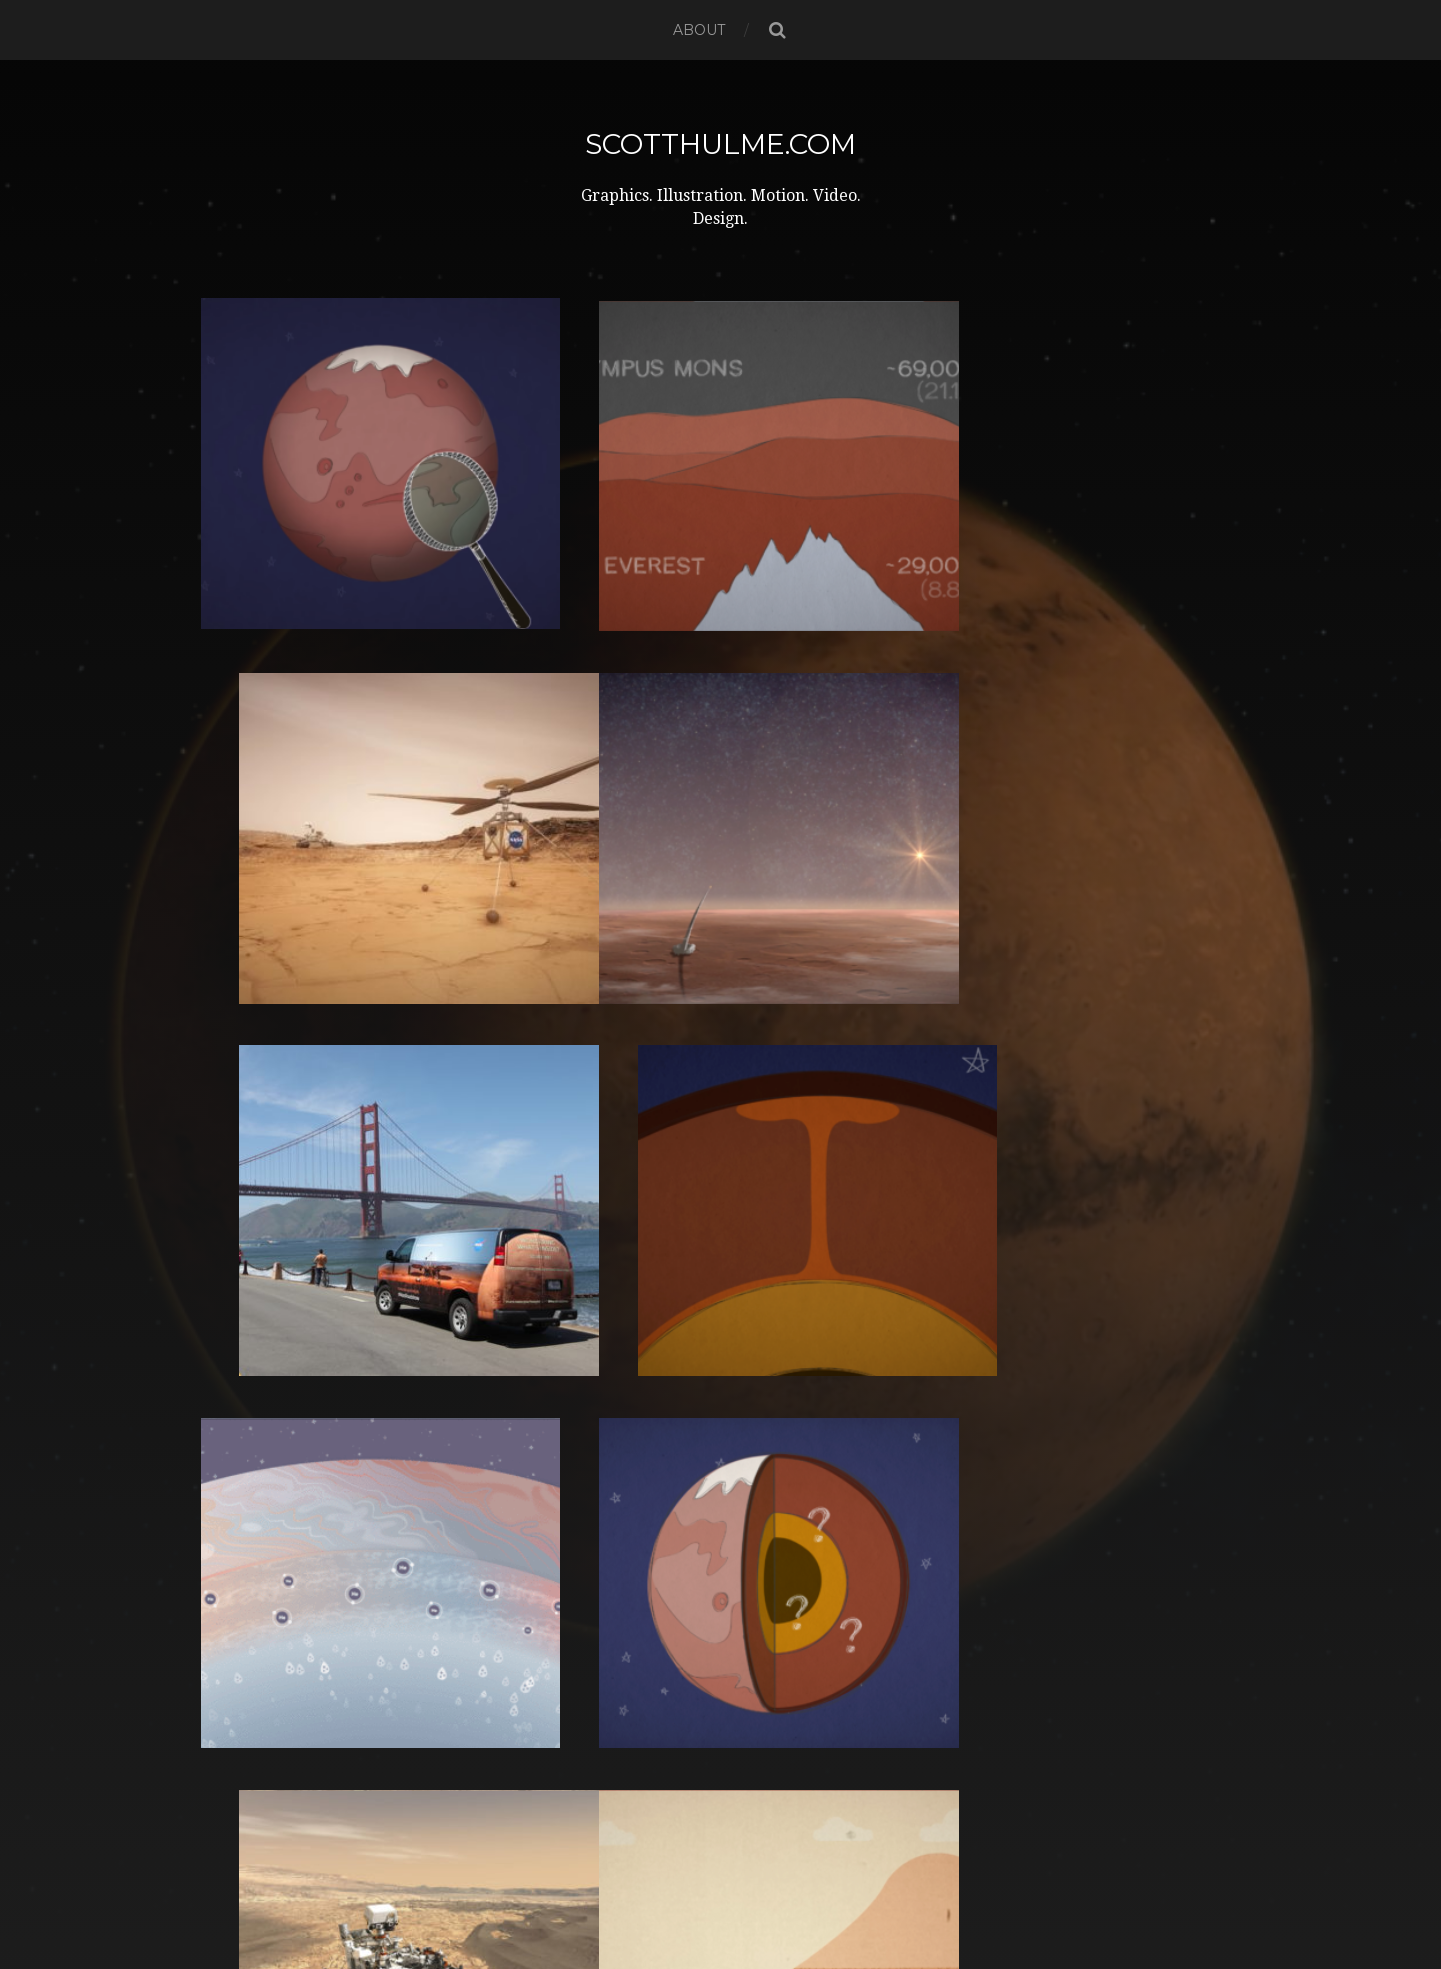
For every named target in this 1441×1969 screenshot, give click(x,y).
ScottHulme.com (720, 144)
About (699, 30)
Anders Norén (755, 1901)
